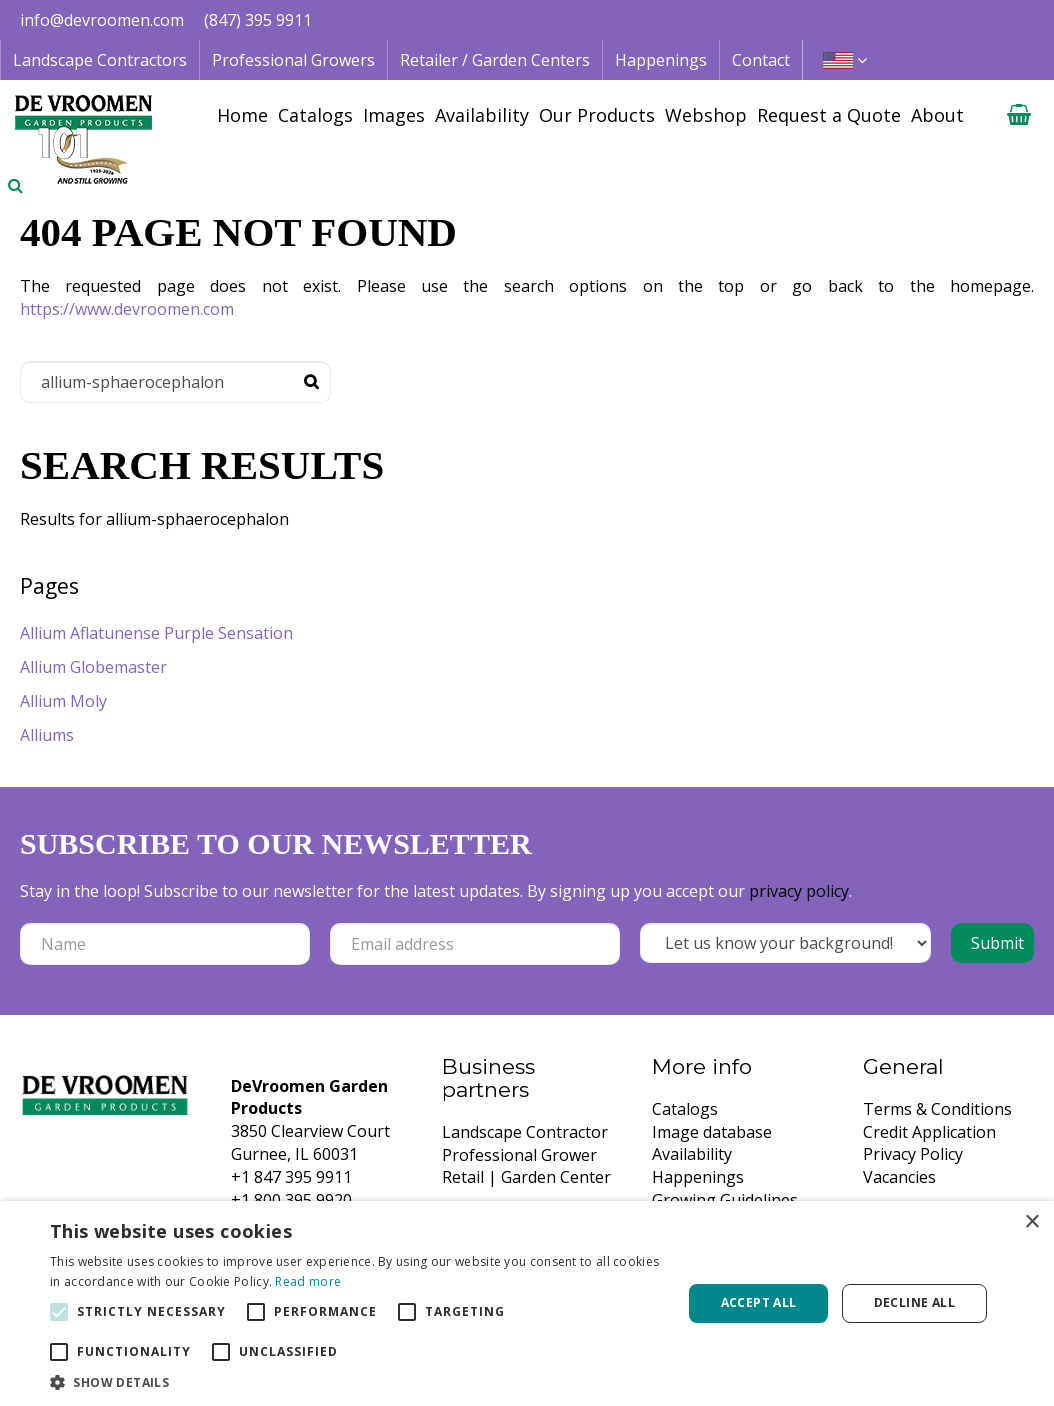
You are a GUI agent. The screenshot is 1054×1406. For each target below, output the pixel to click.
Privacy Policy (913, 1154)
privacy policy (799, 891)
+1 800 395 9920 (291, 1200)
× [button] (1031, 1222)
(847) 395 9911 (258, 20)
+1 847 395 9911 (291, 1177)
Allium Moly (63, 701)
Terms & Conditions (937, 1109)
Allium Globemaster (93, 667)
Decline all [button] (914, 1302)
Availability (692, 1154)
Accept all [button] (759, 1302)
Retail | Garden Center (526, 1177)
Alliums (47, 735)
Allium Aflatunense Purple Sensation (156, 633)
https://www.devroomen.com (127, 309)
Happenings (698, 1177)
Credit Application (929, 1132)
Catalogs (685, 1109)
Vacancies (899, 1177)
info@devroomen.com (102, 20)
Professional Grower (519, 1155)
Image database (712, 1132)
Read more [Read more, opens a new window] (308, 1281)
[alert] (527, 1303)
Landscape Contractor (525, 1132)
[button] (357, 1381)
